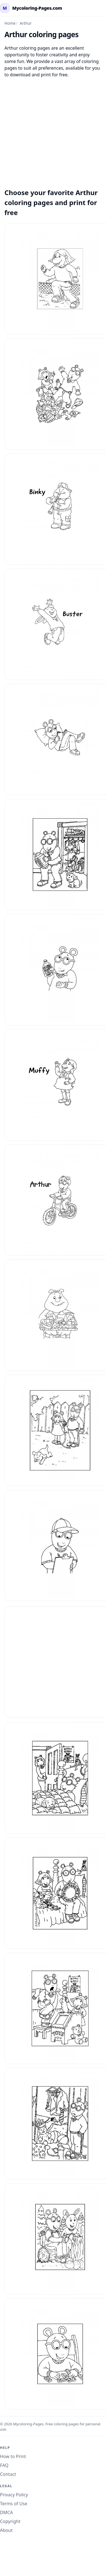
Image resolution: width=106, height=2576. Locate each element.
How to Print (13, 2456)
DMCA (6, 2512)
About (6, 2530)
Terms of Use (13, 2504)
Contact (8, 2474)
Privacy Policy (14, 2495)
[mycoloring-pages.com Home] (31, 8)
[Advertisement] (52, 130)
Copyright (10, 2521)
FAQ (4, 2465)
